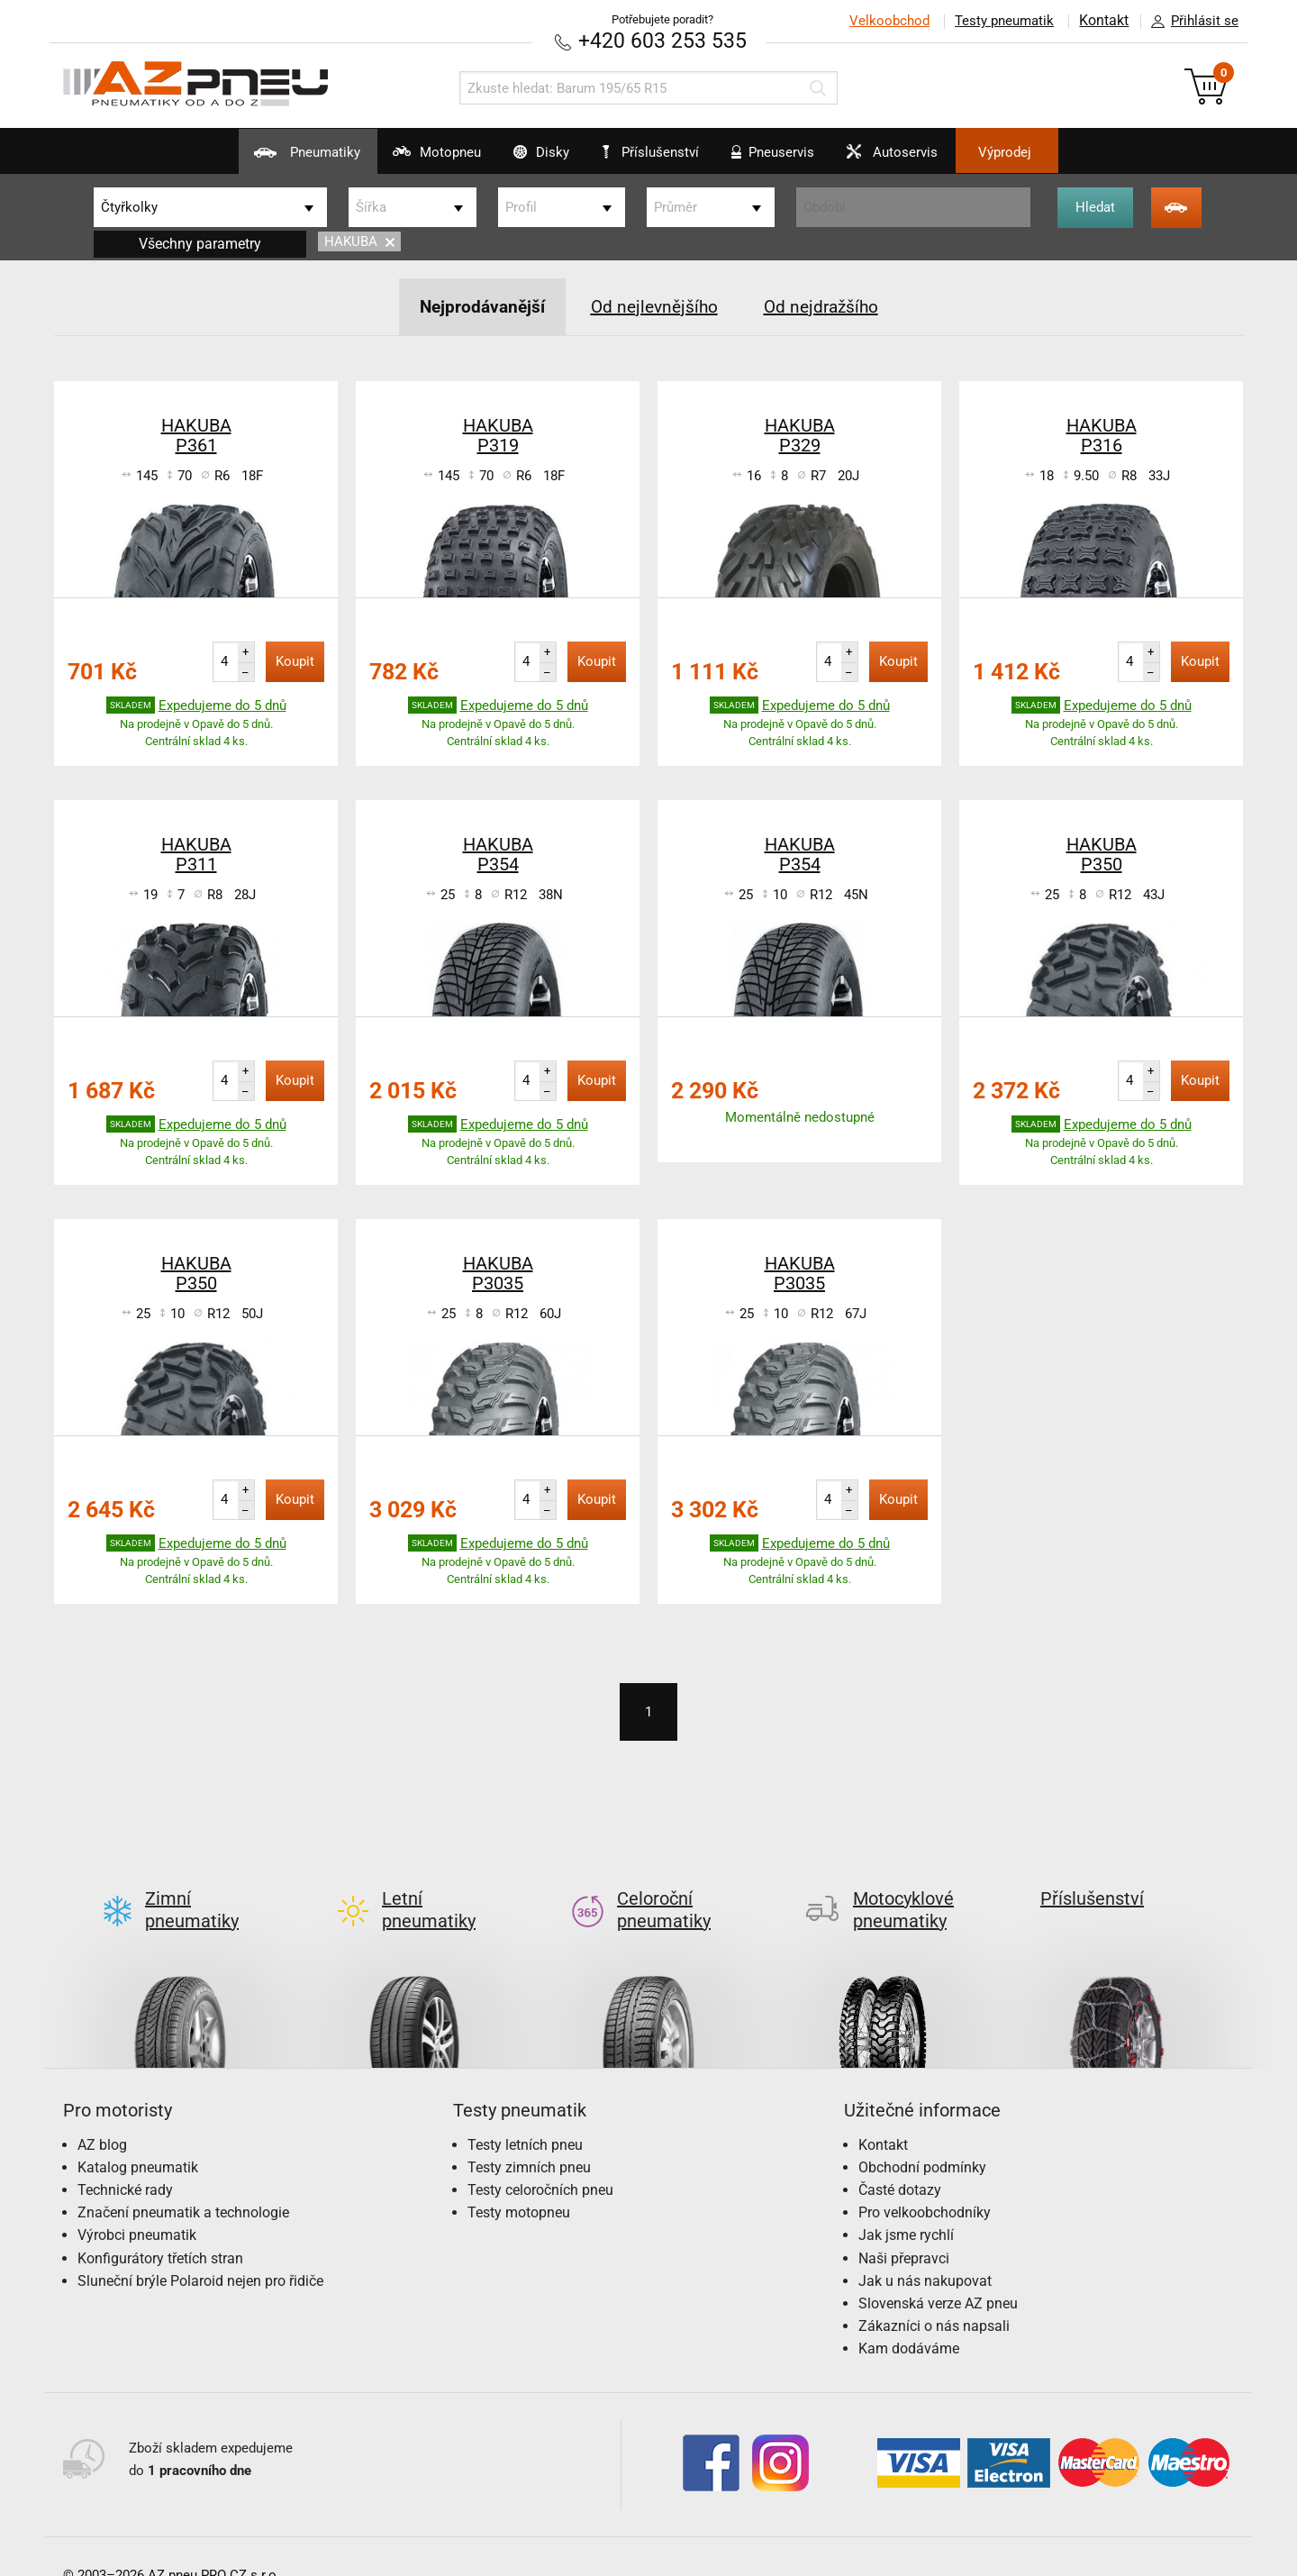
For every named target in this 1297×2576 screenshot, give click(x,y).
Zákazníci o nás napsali (934, 2295)
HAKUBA (359, 241)
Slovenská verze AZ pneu (938, 2272)
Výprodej (1055, 152)
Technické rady (125, 2159)
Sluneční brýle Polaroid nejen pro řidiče (200, 2250)
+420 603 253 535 (662, 40)
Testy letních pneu (525, 2114)
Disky (521, 158)
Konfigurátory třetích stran (160, 2227)
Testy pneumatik (1000, 21)
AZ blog (102, 2114)
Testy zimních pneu (529, 2136)
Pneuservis (786, 158)
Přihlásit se (1189, 22)
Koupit (295, 659)
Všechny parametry (200, 242)
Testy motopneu (518, 2182)
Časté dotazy (899, 2159)
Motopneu (399, 158)
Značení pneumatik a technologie (183, 2182)
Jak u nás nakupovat (925, 2250)
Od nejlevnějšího (653, 305)
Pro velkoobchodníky (924, 2182)
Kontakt (1102, 21)
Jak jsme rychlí (906, 2205)
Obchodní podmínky (922, 2136)
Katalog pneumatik (137, 2136)
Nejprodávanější (476, 305)
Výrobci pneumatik (136, 2205)
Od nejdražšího (825, 305)
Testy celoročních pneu (540, 2159)
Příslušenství (658, 152)
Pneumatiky (252, 158)
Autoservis (922, 158)
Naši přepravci (903, 2227)
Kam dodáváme (908, 2318)
